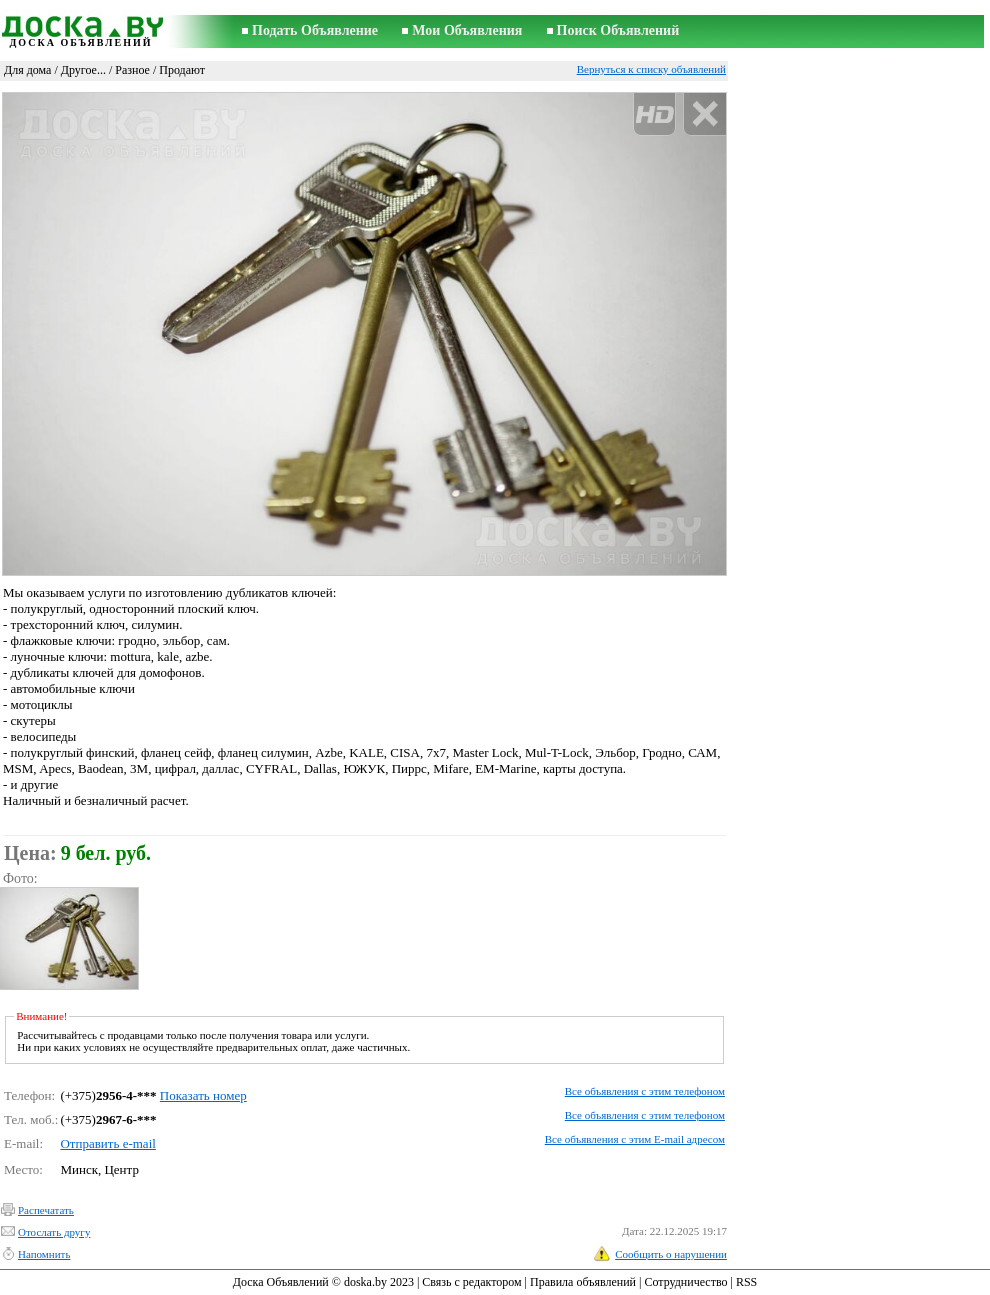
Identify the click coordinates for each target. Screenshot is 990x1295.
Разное (132, 70)
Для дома (27, 70)
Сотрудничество (685, 1282)
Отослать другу (54, 1232)
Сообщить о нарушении (671, 1254)
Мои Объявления (467, 30)
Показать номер (203, 1095)
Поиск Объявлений (618, 30)
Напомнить (44, 1254)
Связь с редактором (471, 1282)
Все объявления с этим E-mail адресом (635, 1139)
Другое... (83, 70)
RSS (746, 1282)
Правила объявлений (583, 1282)
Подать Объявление (315, 30)
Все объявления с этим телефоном (645, 1091)
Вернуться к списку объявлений (651, 69)
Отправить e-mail (107, 1143)
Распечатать (46, 1210)
